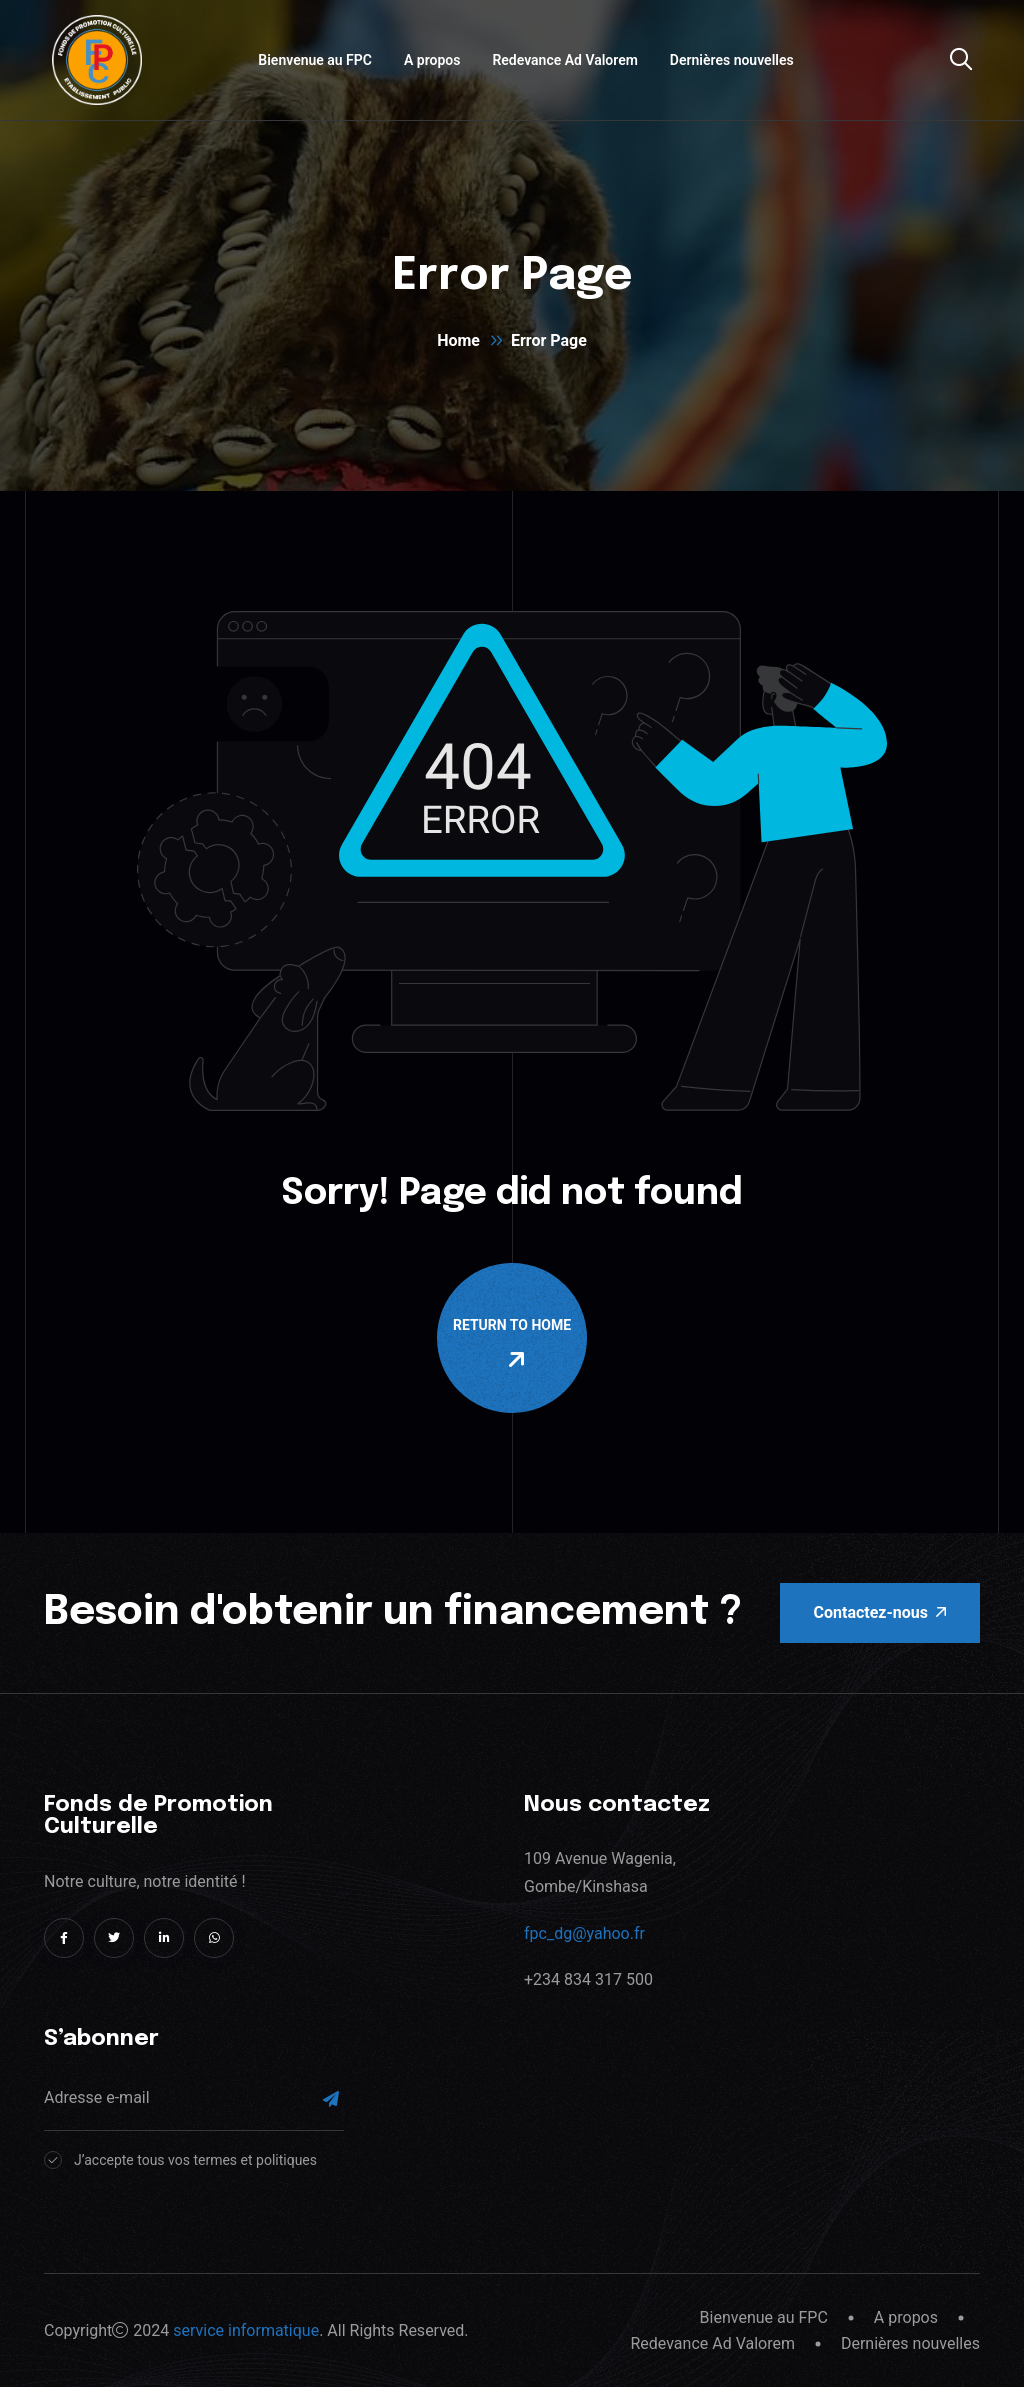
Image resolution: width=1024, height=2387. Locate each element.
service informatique (246, 2330)
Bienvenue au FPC (315, 60)
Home (458, 340)
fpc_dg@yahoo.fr (584, 1933)
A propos (432, 60)
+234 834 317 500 (588, 1979)
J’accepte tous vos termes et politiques (195, 2160)
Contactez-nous (880, 1612)
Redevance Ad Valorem (564, 60)
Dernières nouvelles (732, 60)
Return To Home (516, 1344)
